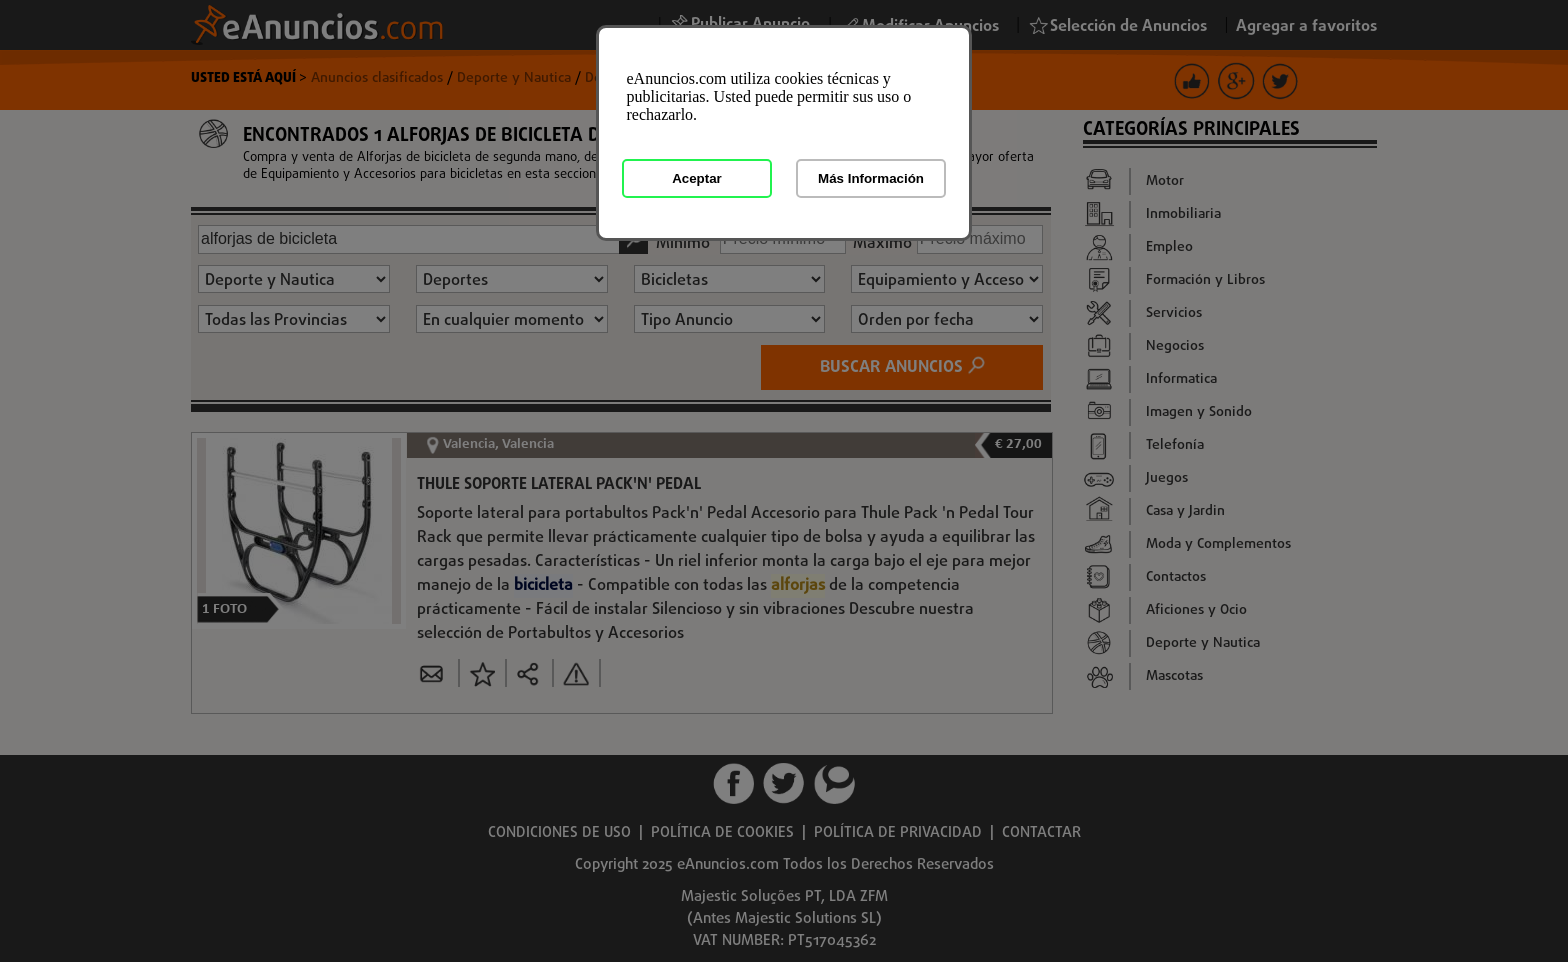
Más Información (871, 178)
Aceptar (697, 178)
